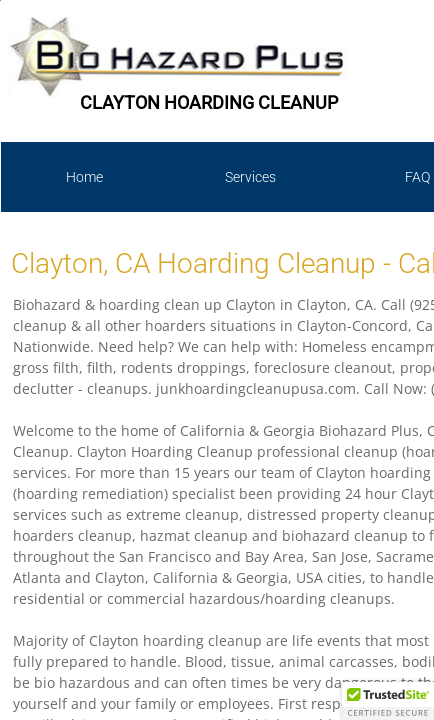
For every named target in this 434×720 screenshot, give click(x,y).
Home (84, 177)
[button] (388, 701)
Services (250, 177)
